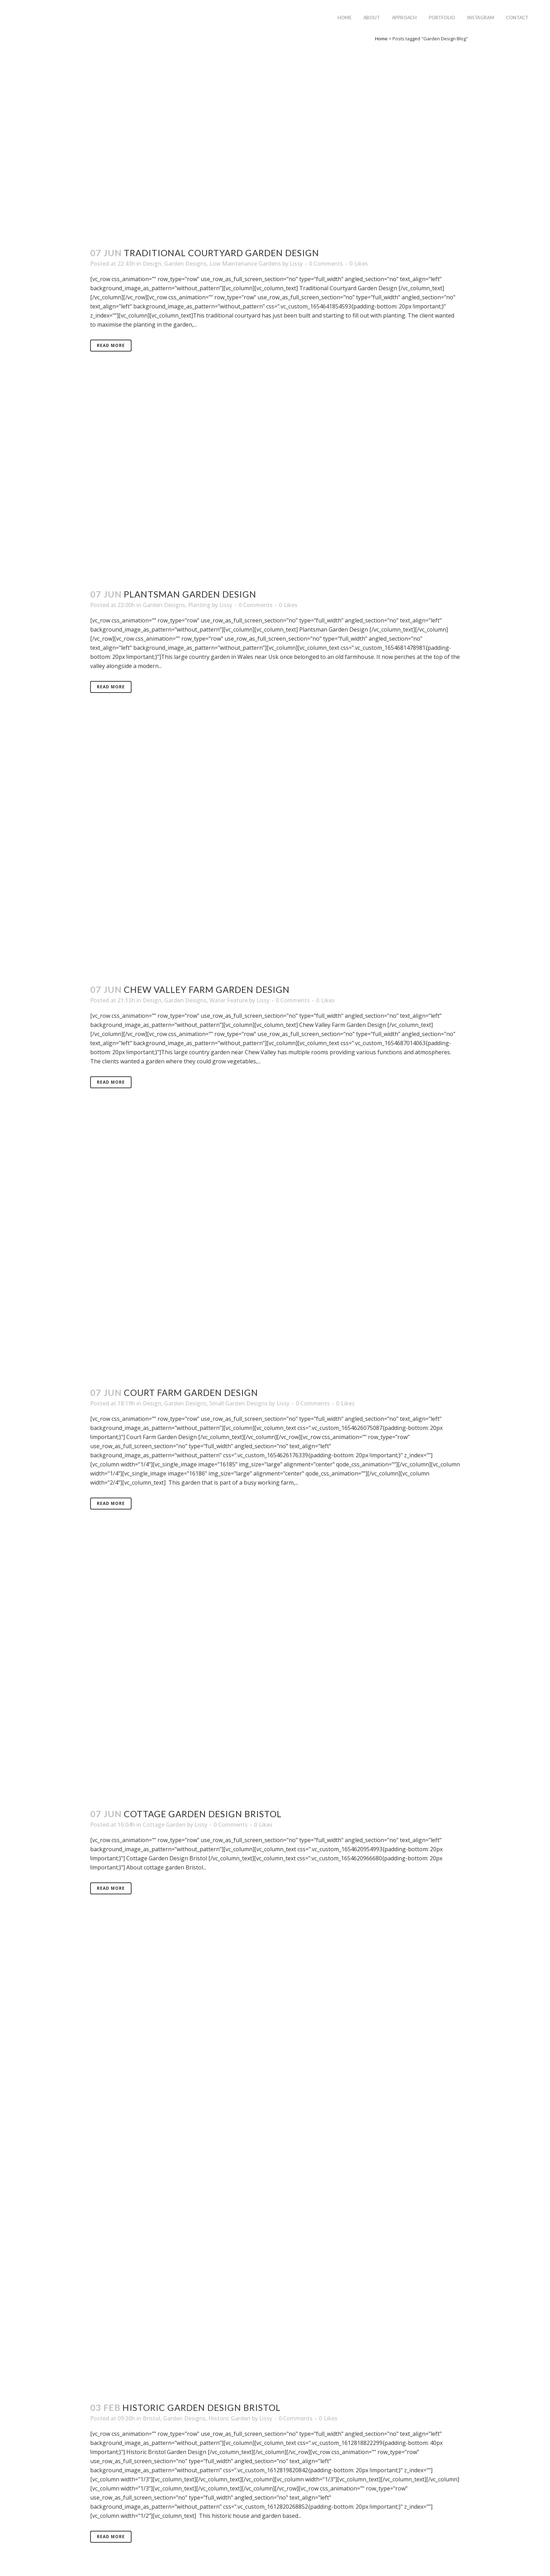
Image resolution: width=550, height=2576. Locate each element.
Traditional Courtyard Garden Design (221, 252)
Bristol (151, 2418)
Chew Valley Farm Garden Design (207, 989)
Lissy (296, 263)
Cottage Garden (164, 1824)
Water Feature (228, 1000)
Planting (199, 605)
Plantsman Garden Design (190, 594)
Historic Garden (229, 2418)
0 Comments (326, 263)
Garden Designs (185, 263)
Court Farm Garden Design (191, 1392)
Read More (111, 345)
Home (381, 38)
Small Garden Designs (238, 1403)
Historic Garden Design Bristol (201, 2407)
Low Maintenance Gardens (245, 263)
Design (152, 263)
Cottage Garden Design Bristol (203, 1813)
